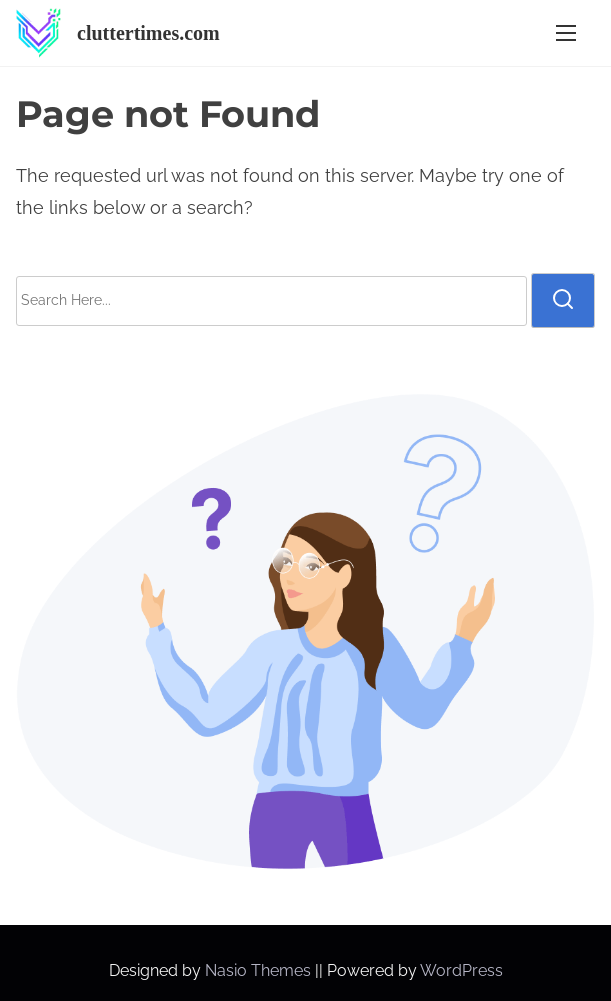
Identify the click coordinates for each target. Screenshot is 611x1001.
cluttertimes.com (148, 33)
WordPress (461, 970)
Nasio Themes (260, 970)
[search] (563, 300)
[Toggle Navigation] (566, 33)
